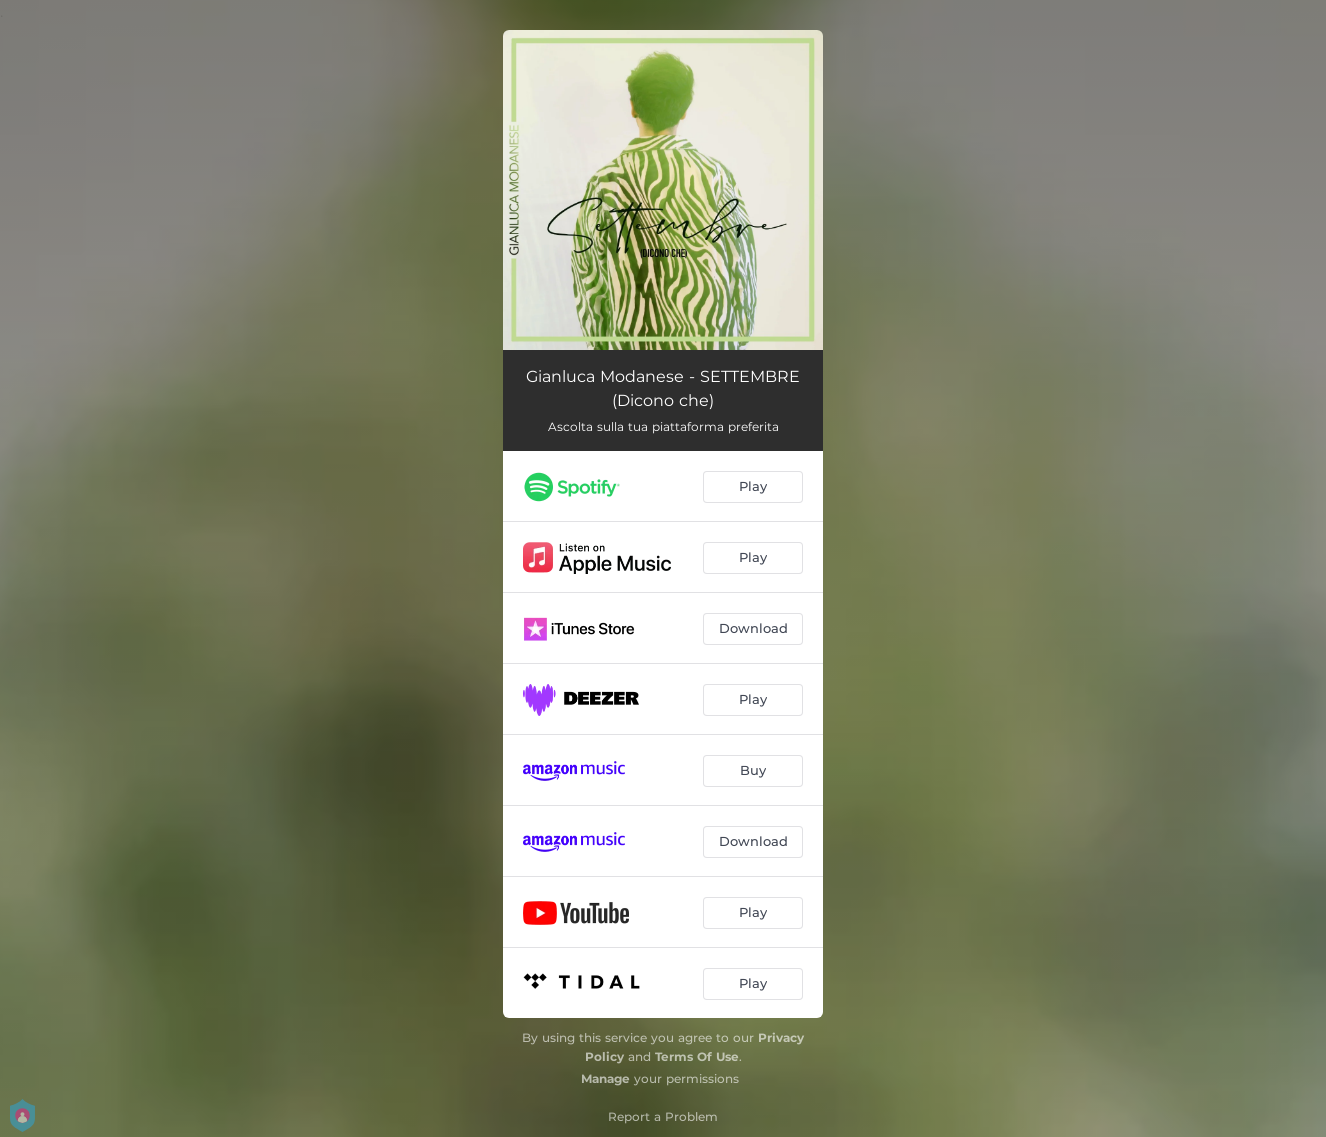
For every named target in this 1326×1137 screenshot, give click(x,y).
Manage (605, 1078)
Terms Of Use (697, 1056)
